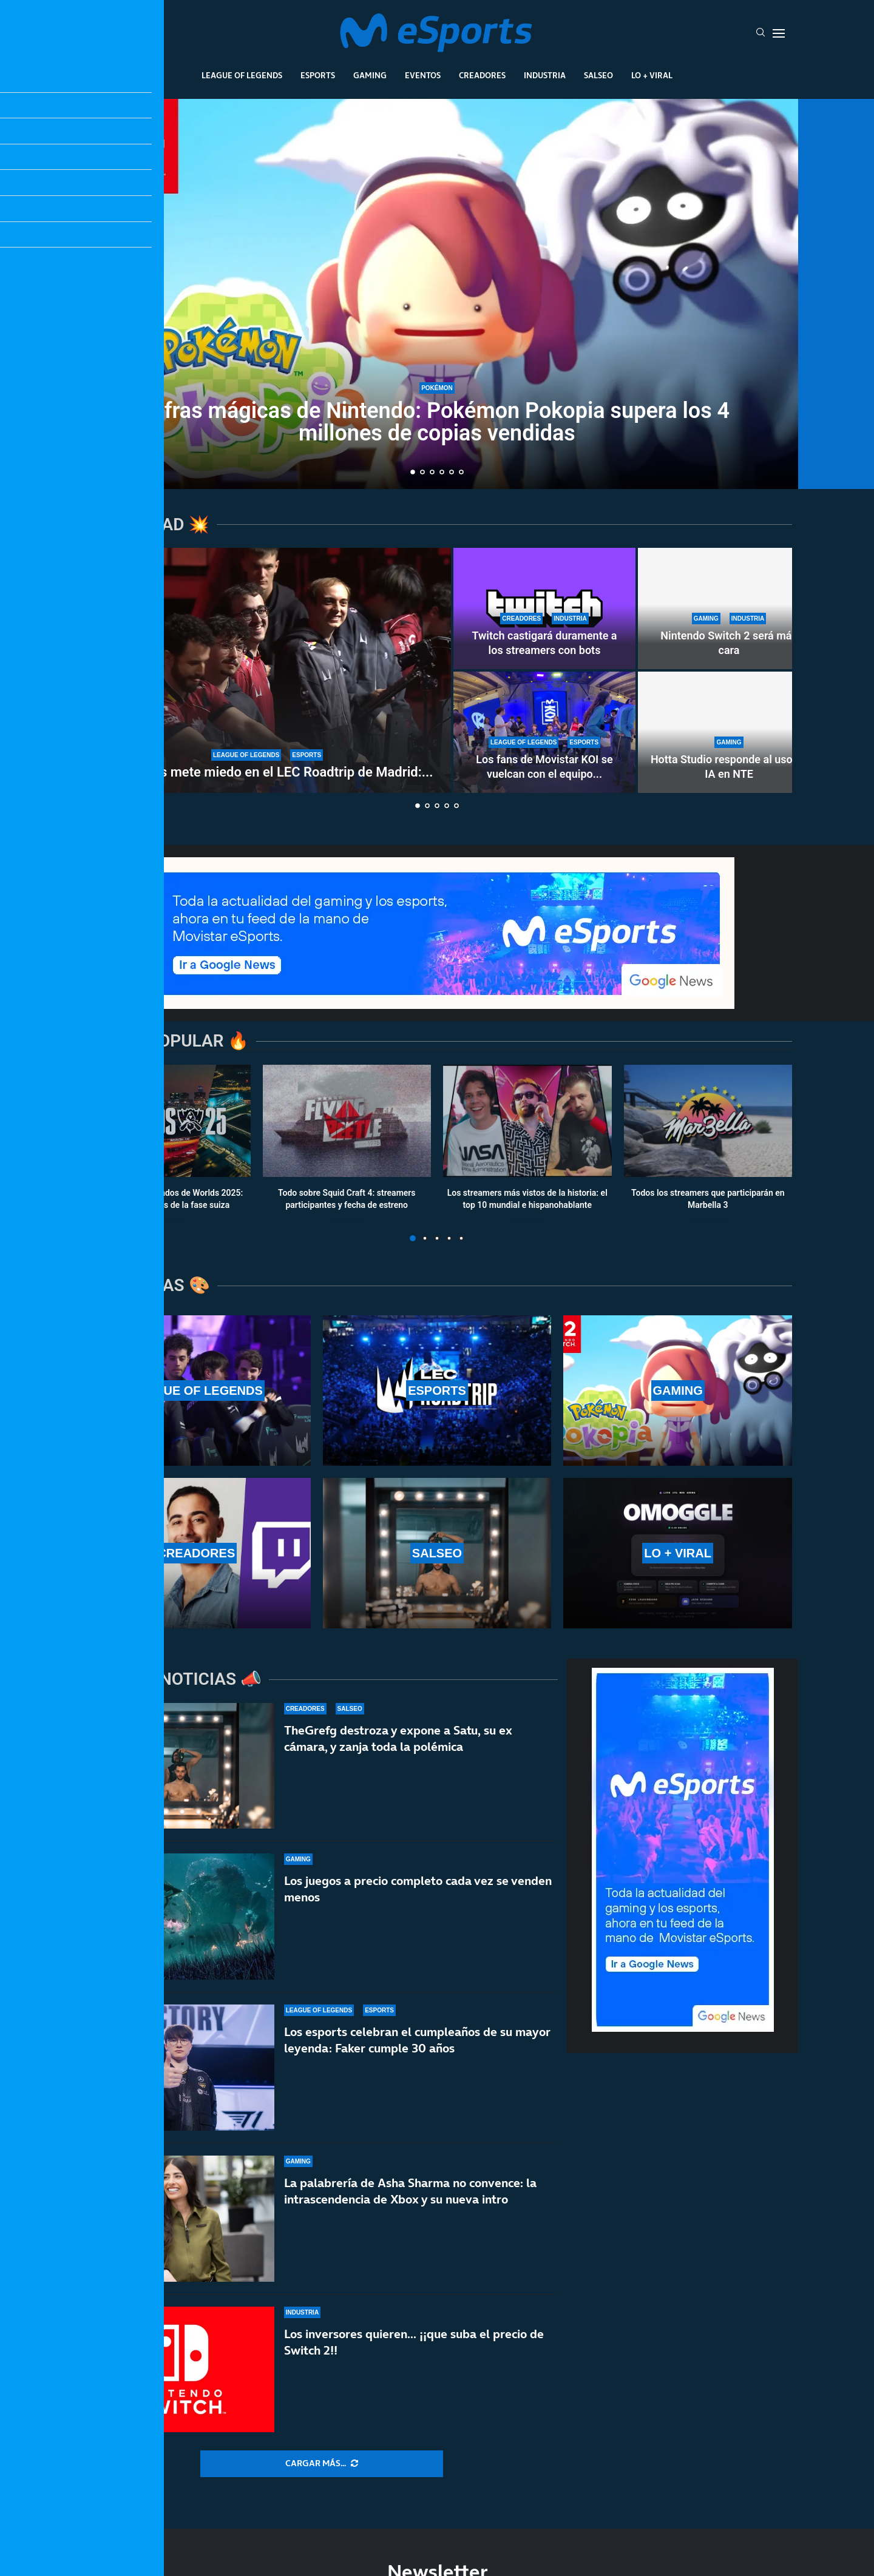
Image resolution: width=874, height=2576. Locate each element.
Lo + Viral (651, 75)
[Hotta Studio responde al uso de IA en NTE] (729, 732)
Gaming (370, 75)
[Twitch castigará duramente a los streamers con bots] (544, 608)
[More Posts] (321, 2463)
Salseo (598, 75)
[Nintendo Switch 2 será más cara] (729, 608)
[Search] (760, 33)
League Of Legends (242, 75)
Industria (545, 75)
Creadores (482, 75)
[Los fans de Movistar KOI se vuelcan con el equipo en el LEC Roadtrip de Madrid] (544, 732)
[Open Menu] (779, 33)
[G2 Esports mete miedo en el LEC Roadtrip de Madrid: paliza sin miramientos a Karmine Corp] (267, 670)
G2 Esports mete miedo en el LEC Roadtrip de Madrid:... (267, 772)
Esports (317, 75)
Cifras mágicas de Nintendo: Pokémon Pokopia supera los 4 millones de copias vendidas (437, 422)
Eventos (423, 75)
